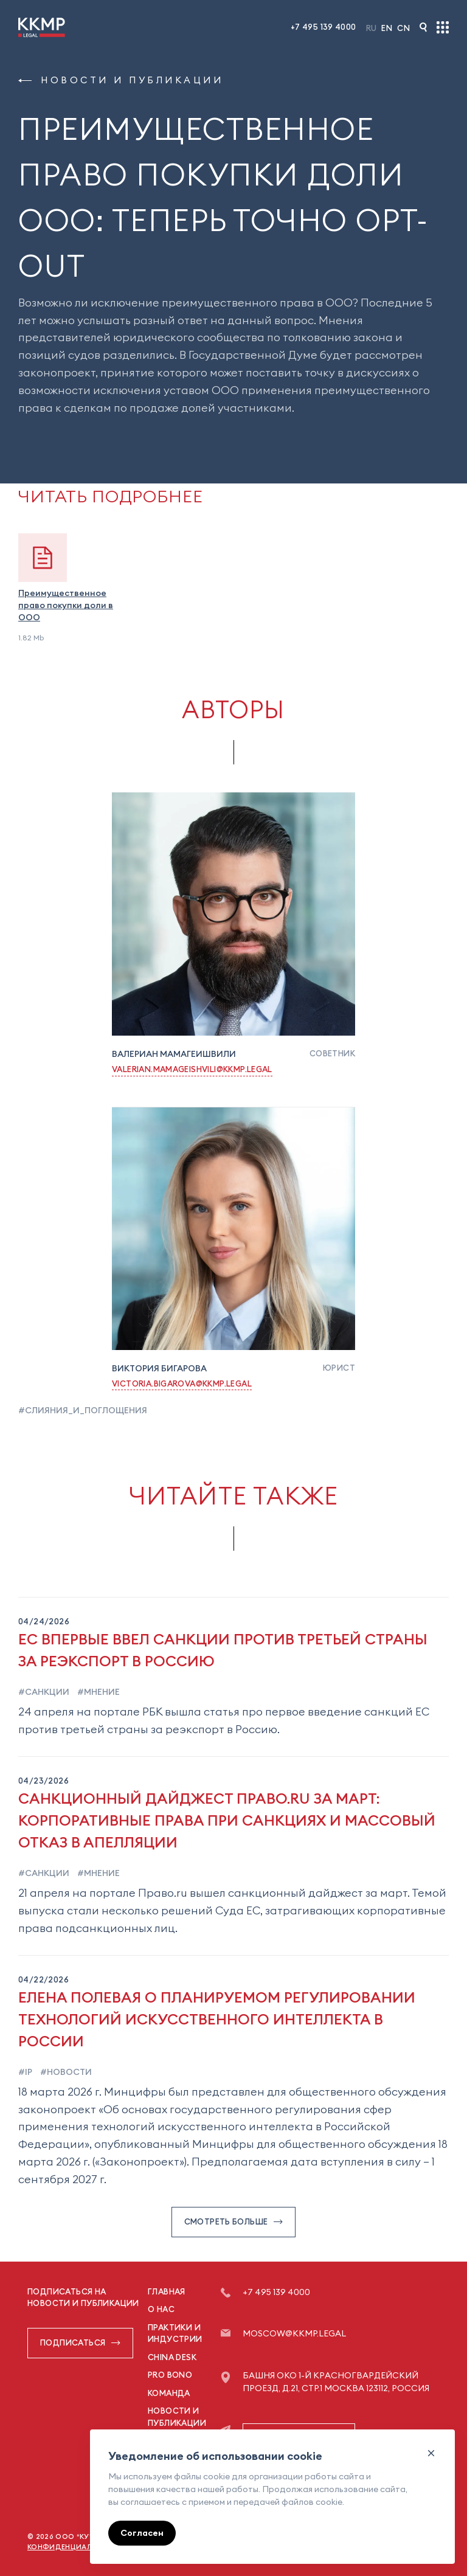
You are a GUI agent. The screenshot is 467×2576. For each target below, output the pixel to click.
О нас (161, 2309)
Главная (166, 2291)
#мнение (97, 1691)
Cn (403, 28)
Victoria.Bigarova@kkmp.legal (182, 1383)
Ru (371, 28)
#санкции (43, 1691)
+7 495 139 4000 (323, 27)
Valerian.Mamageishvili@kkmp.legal (192, 1069)
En (386, 28)
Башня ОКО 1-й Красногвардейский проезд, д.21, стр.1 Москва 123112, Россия (336, 2382)
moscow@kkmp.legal (294, 2333)
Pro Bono (170, 2375)
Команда (169, 2393)
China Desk (172, 2357)
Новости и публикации (120, 80)
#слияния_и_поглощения (82, 1410)
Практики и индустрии (175, 2333)
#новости (65, 2071)
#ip (25, 2071)
